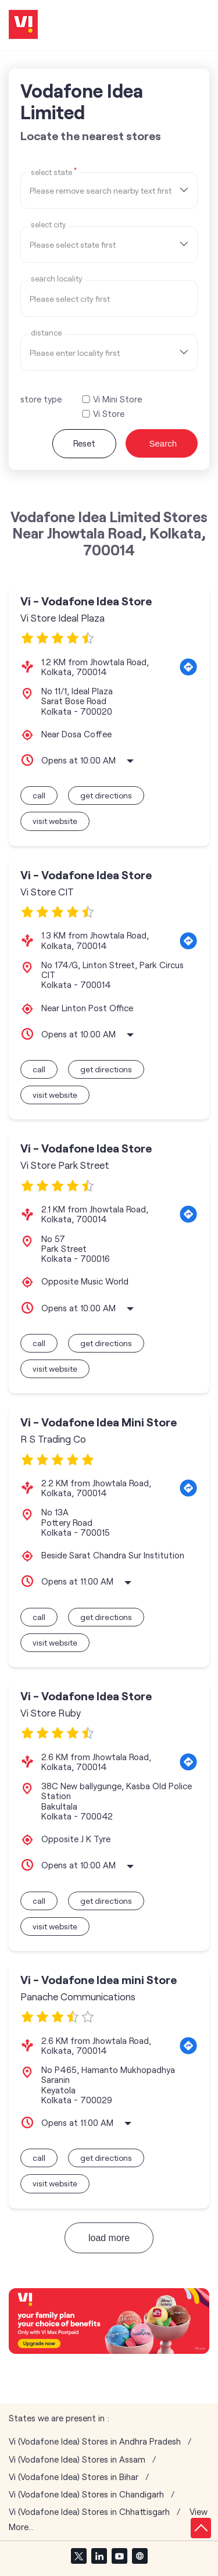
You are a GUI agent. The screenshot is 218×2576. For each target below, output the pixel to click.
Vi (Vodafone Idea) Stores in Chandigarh (86, 2494)
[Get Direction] (188, 667)
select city (48, 224)
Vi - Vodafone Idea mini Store (98, 1979)
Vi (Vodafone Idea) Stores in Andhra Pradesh (95, 2441)
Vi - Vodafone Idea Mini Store (98, 1422)
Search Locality (56, 278)
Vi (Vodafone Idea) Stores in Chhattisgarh (89, 2512)
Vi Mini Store (117, 399)
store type (41, 399)
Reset (84, 443)
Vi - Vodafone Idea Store (86, 601)
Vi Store (108, 414)
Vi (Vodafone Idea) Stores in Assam (77, 2459)
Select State (54, 171)
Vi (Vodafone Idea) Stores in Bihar (73, 2477)
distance (46, 333)
